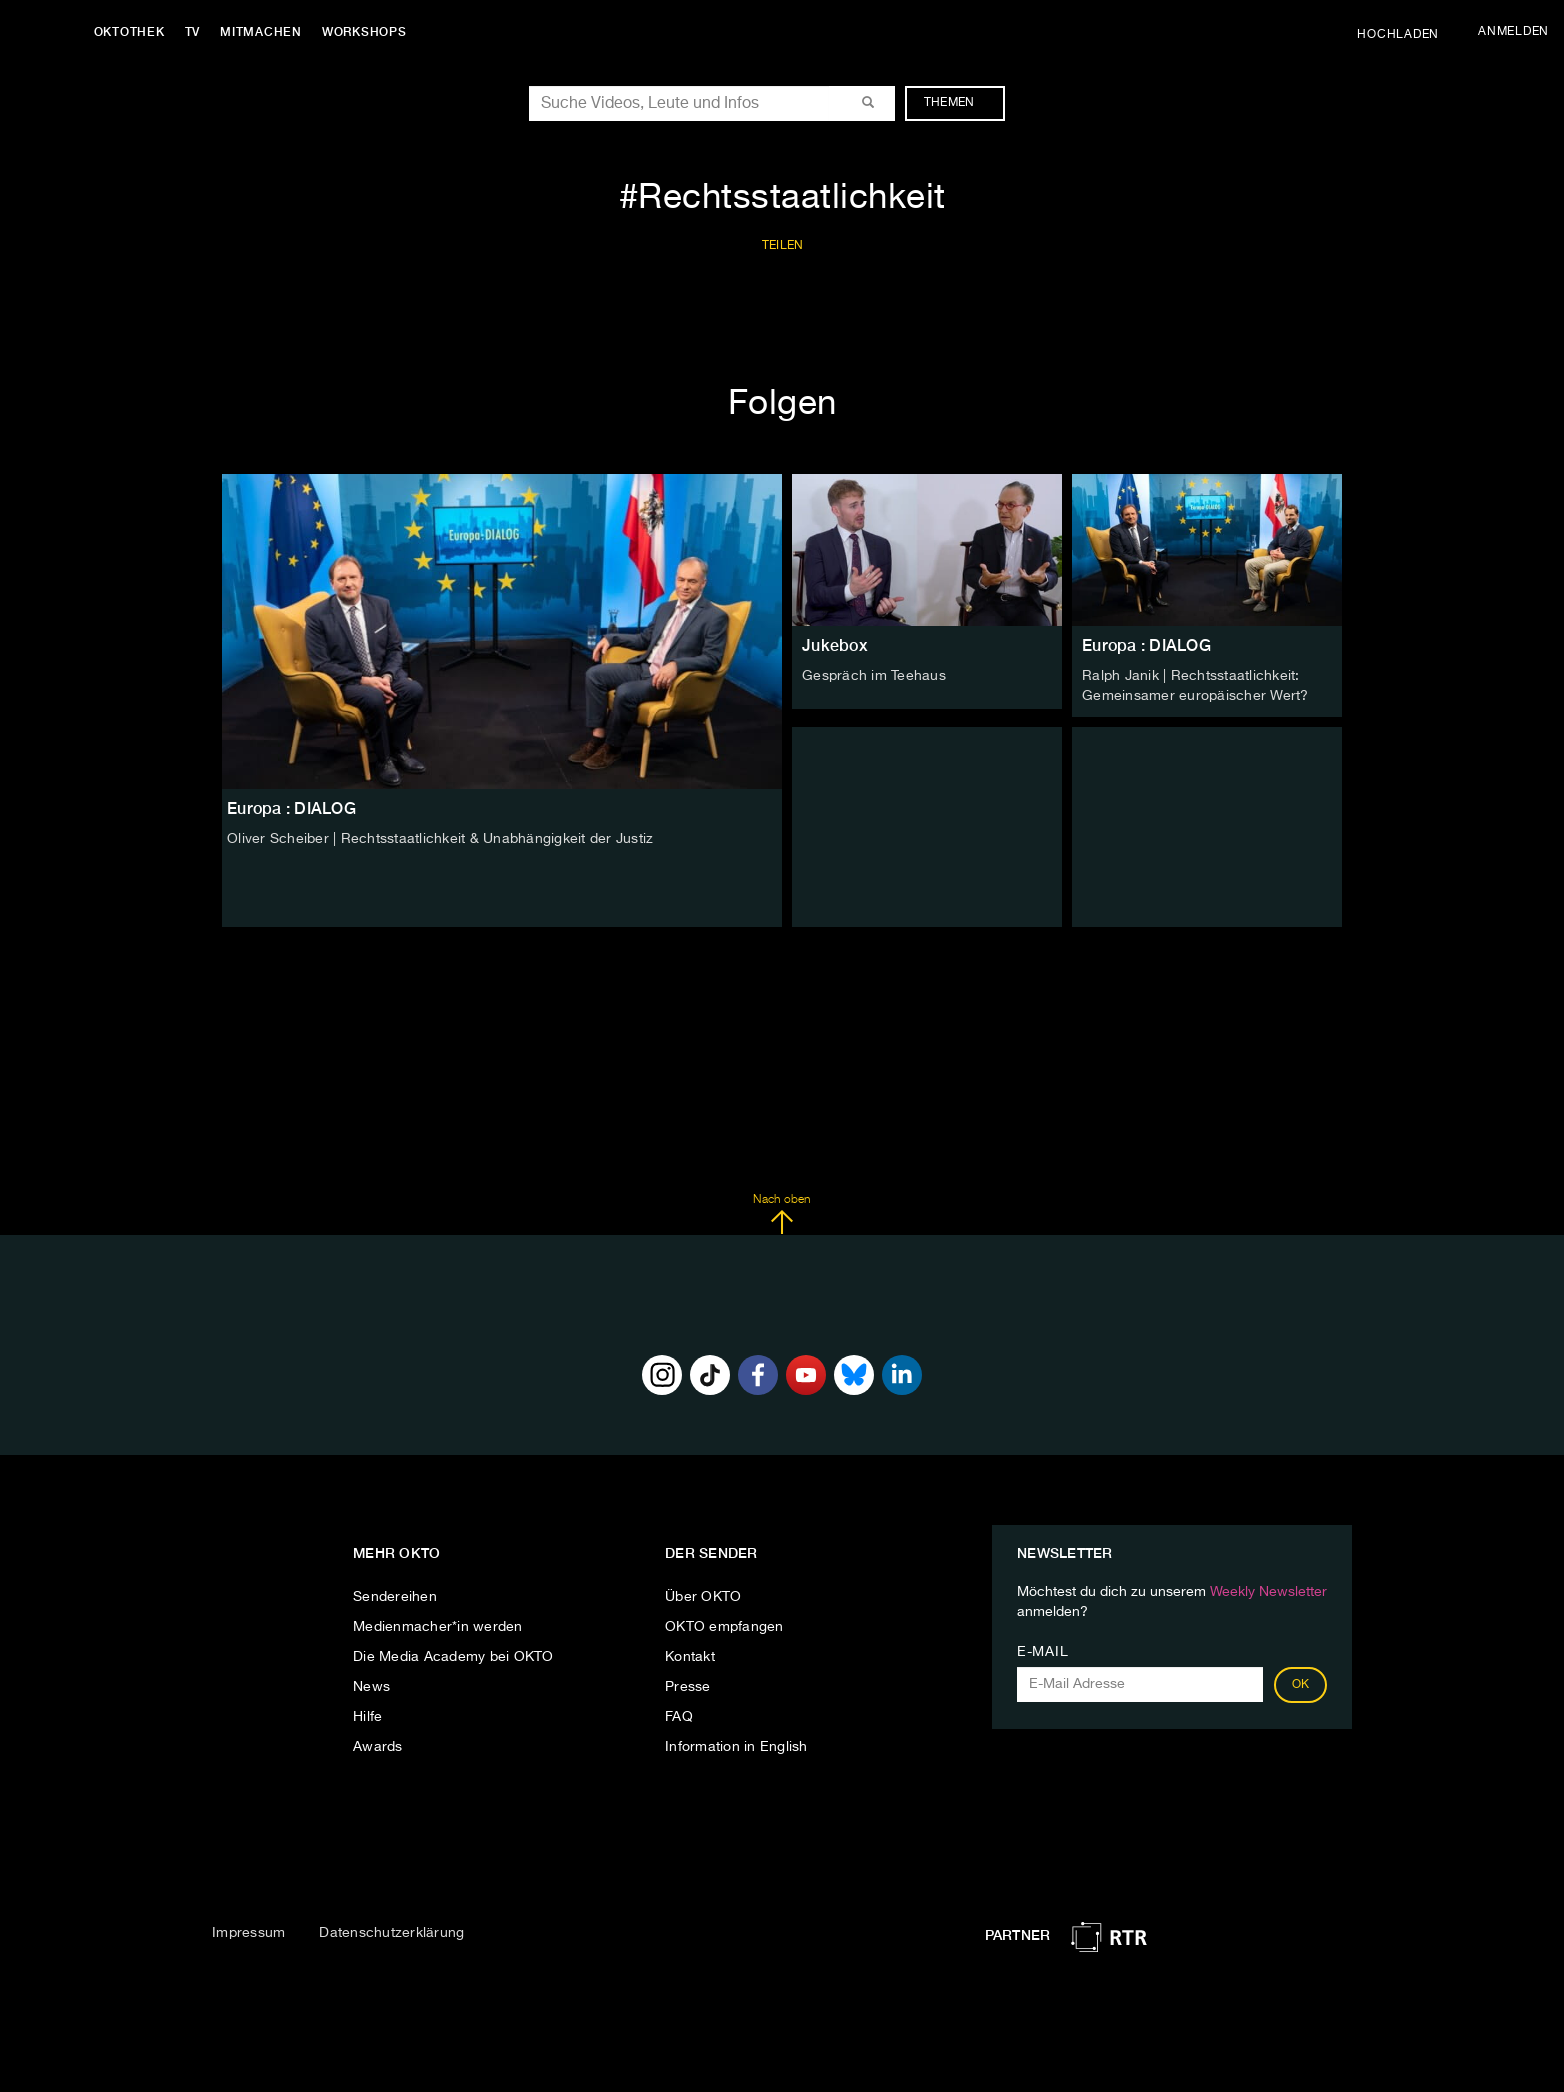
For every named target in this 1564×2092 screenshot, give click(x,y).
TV (194, 32)
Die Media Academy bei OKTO (453, 1657)
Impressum (248, 1932)
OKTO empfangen (724, 1627)
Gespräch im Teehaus (874, 676)
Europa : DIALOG (1146, 645)
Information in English (736, 1747)
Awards (378, 1747)
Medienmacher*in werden (438, 1627)
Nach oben (781, 1214)
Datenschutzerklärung (391, 1932)
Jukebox (835, 645)
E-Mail (1042, 1652)
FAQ (679, 1717)
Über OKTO (703, 1597)
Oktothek (130, 32)
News (371, 1687)
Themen (959, 103)
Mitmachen (263, 32)
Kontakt (690, 1657)
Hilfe (367, 1717)
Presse (688, 1687)
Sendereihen (395, 1597)
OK (1301, 1685)
